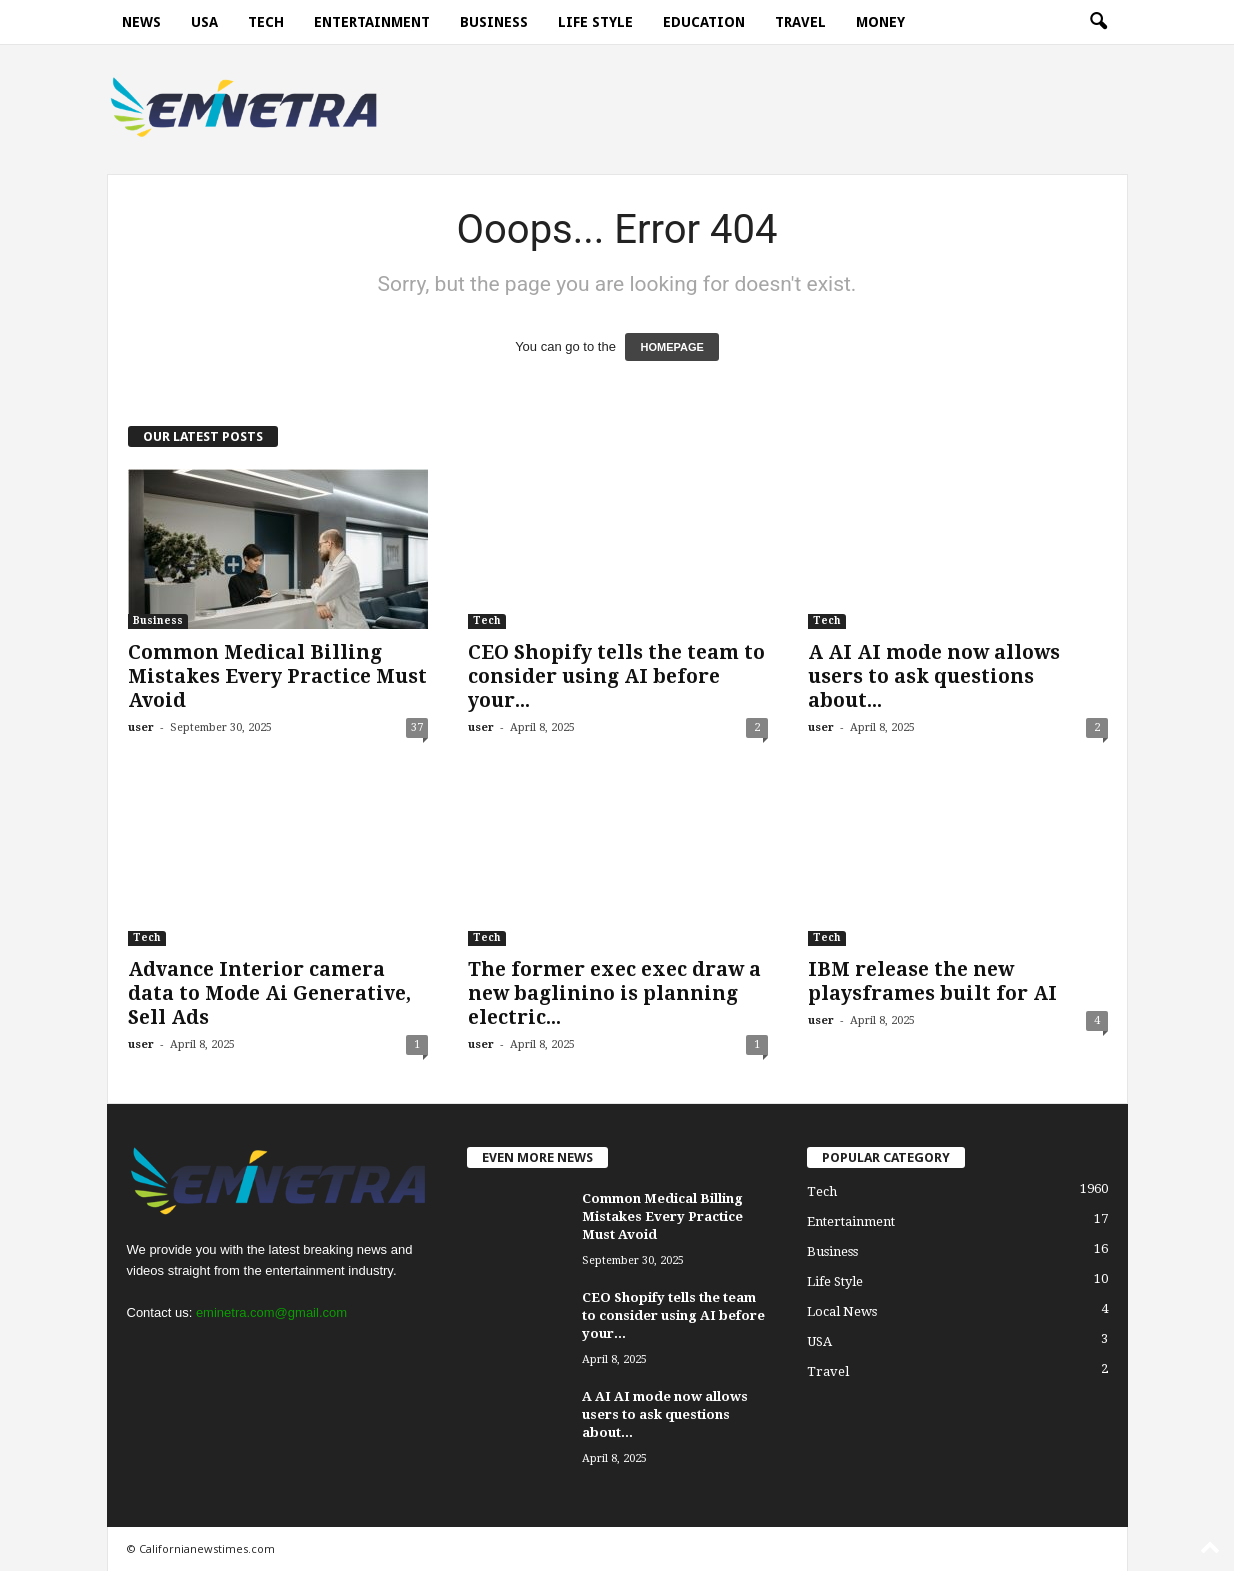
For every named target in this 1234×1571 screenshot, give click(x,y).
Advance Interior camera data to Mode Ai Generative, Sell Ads (269, 993)
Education (704, 22)
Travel (800, 22)
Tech (266, 22)
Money (880, 22)
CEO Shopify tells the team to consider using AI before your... (616, 676)
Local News (842, 1311)
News (141, 22)
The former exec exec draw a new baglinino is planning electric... (614, 993)
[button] (1098, 22)
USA (204, 22)
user (141, 727)
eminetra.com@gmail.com (271, 1312)
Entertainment (372, 22)
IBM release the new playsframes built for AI (932, 981)
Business (494, 22)
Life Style (595, 22)
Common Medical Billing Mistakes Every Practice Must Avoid (277, 676)
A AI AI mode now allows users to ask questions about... (934, 676)
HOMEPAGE (671, 347)
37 (417, 727)
